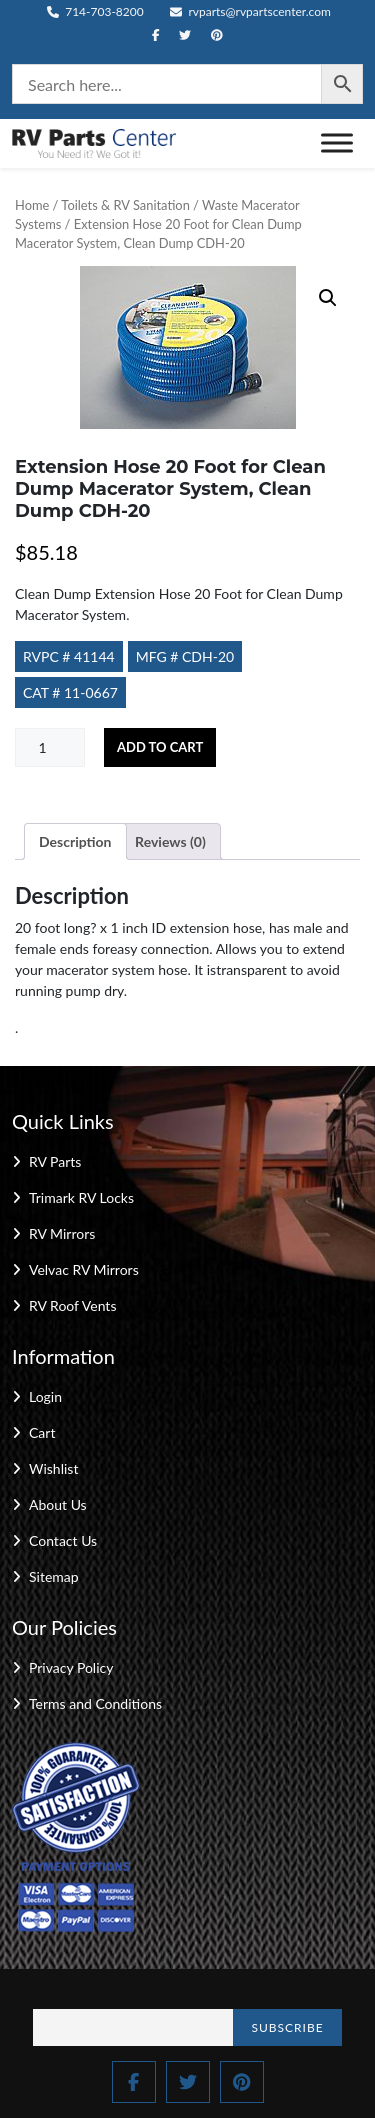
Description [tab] (75, 841)
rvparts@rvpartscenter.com (250, 11)
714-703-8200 (95, 11)
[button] (328, 298)
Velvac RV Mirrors (84, 1269)
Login (45, 1396)
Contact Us (63, 1540)
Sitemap (54, 1576)
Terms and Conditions (95, 1703)
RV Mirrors (62, 1233)
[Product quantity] (50, 747)
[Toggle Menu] (337, 143)
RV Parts (55, 1161)
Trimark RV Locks (81, 1197)
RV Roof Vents (72, 1305)
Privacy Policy (71, 1667)
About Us (58, 1504)
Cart (42, 1432)
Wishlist (53, 1468)
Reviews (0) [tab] (170, 841)
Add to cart (160, 747)
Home (32, 205)
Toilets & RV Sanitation (125, 205)
